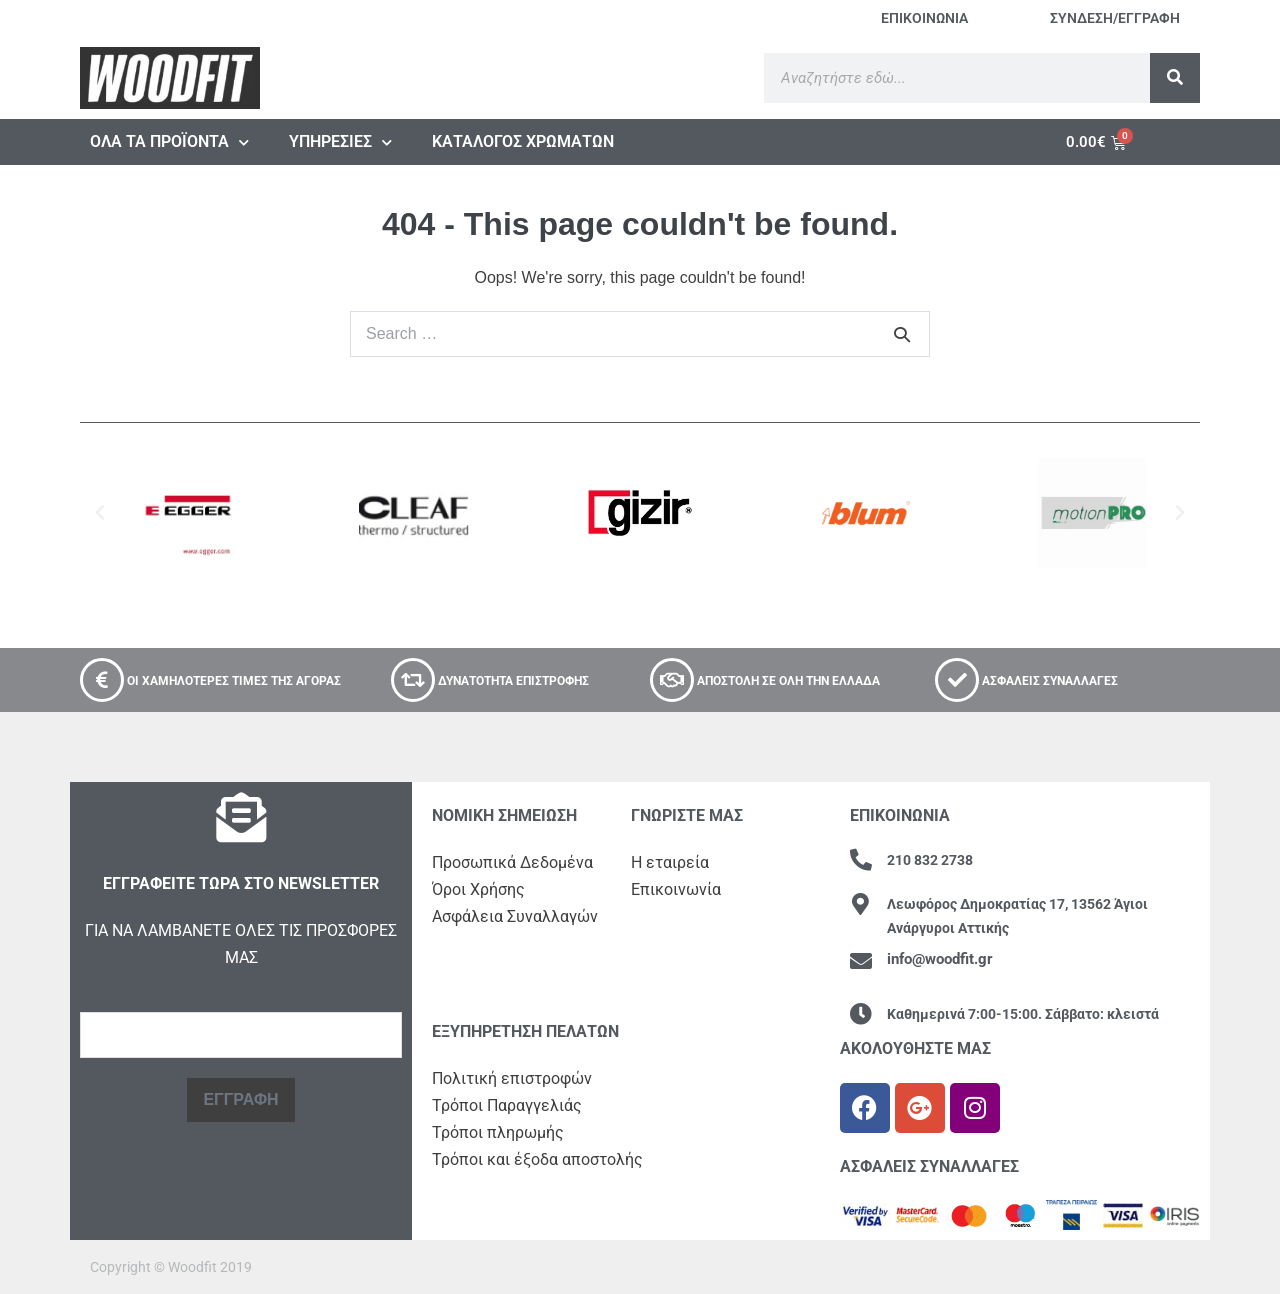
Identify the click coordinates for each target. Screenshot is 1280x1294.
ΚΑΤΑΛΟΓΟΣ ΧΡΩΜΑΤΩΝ (523, 141)
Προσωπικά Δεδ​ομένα (512, 862)
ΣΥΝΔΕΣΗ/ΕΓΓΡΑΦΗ (1115, 18)
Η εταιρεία (670, 862)
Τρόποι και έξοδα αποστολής (537, 1159)
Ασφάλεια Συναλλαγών (515, 916)
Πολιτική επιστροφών (512, 1078)
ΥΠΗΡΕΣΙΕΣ (340, 142)
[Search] (1175, 78)
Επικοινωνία (676, 889)
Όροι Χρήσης (478, 889)
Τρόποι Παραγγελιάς (507, 1105)
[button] (100, 513)
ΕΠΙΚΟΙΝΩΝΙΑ (924, 18)
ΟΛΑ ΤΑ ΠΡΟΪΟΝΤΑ (169, 142)
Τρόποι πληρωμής (498, 1132)
